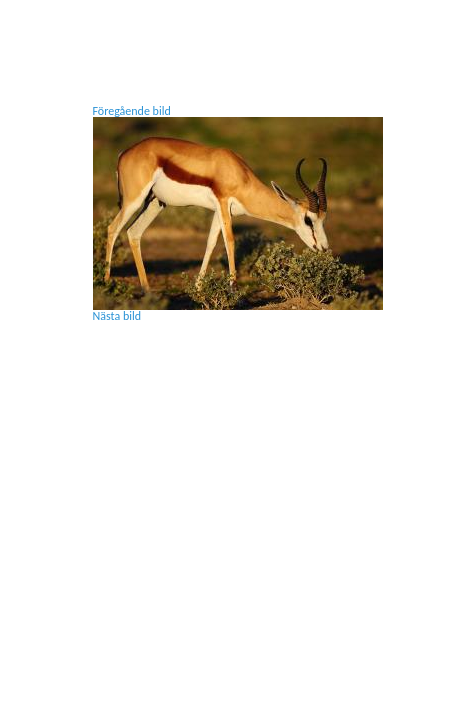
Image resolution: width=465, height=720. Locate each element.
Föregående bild (132, 111)
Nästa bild (117, 316)
